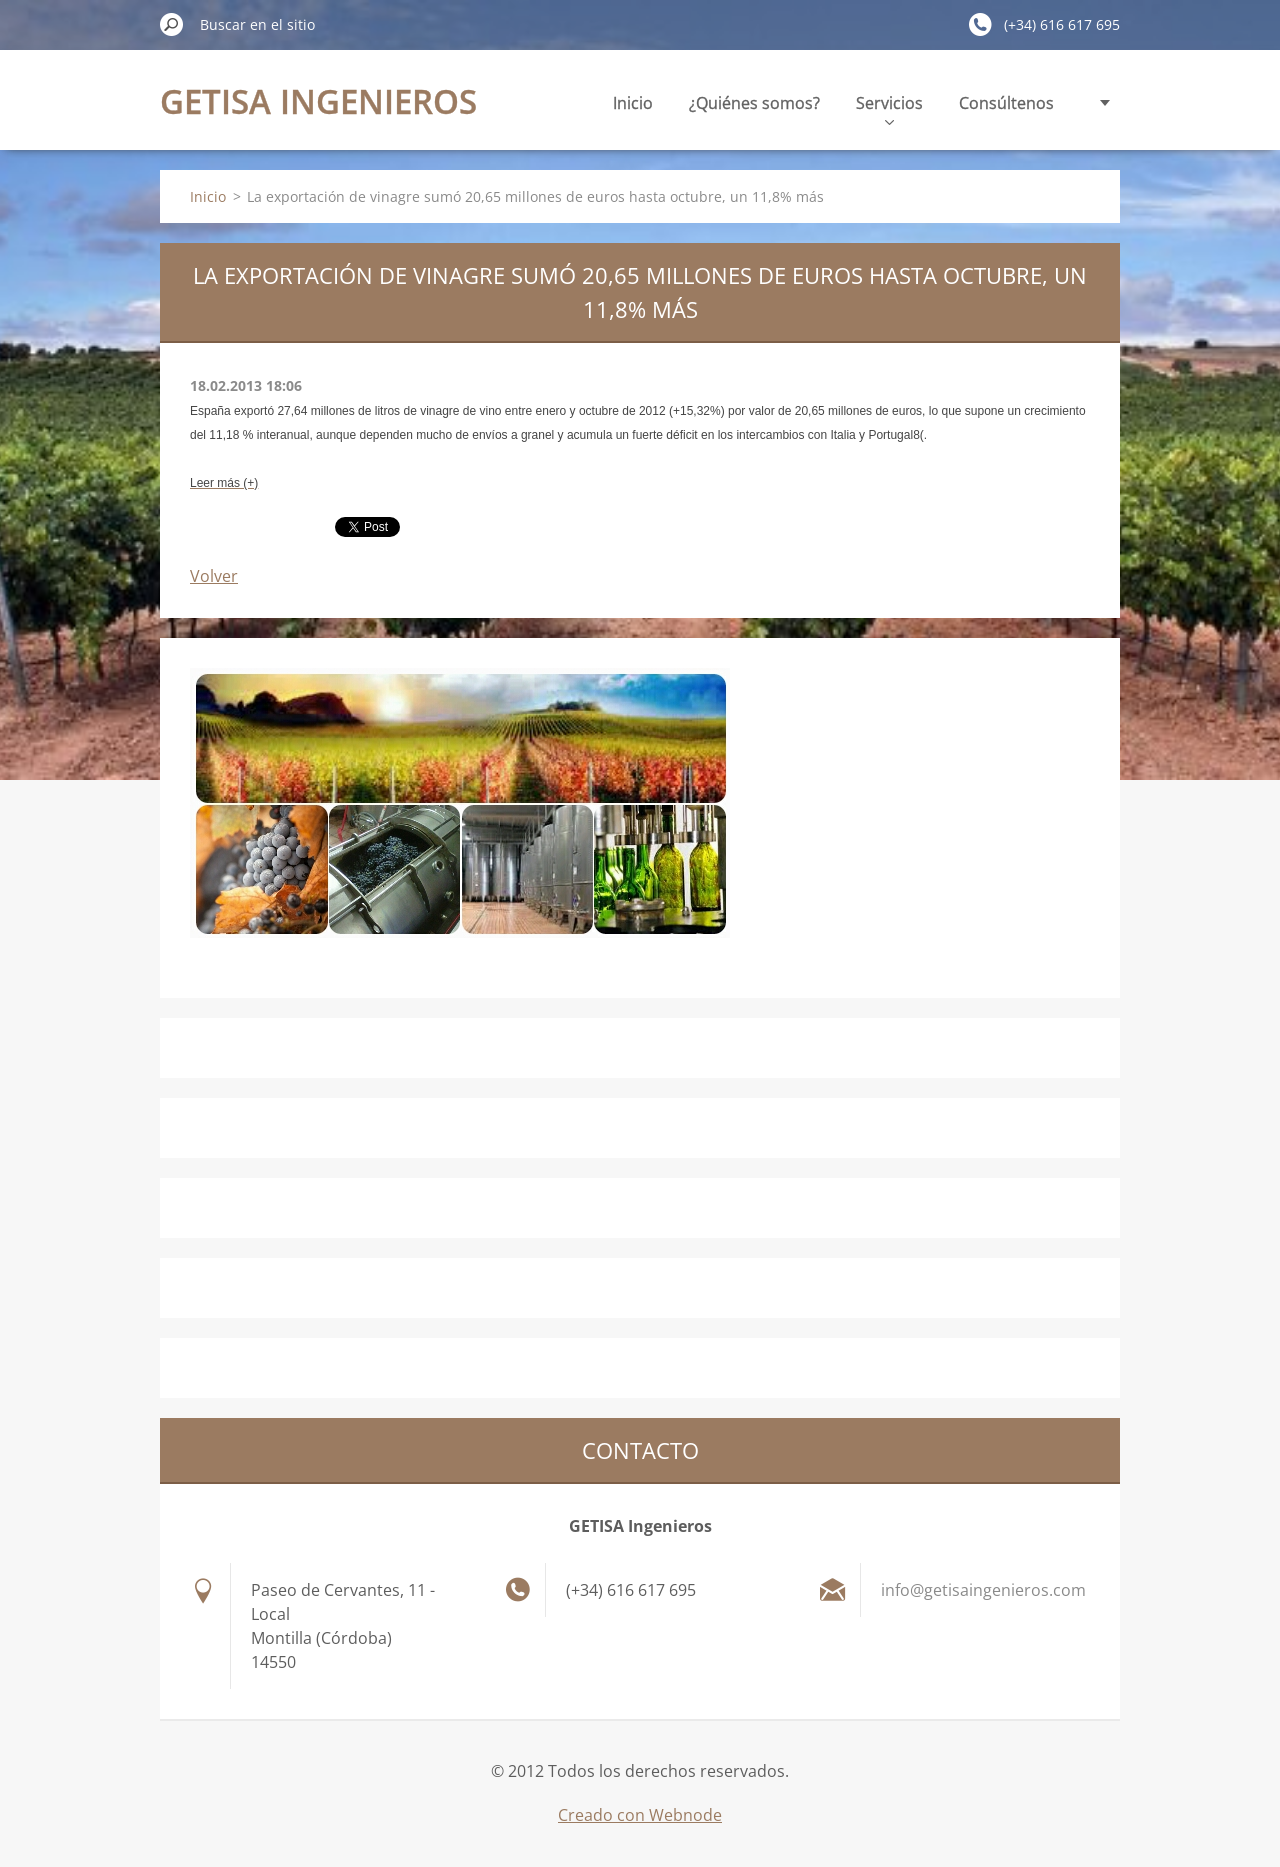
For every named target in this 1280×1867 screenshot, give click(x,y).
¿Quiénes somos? (754, 103)
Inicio (633, 103)
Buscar (172, 24)
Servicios (889, 108)
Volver (214, 576)
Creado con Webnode (640, 1815)
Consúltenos (1006, 103)
